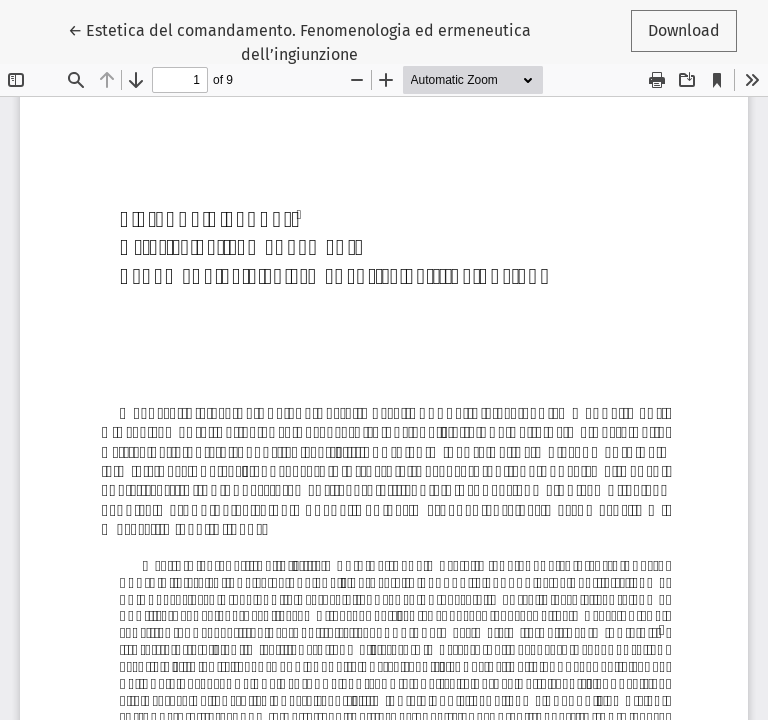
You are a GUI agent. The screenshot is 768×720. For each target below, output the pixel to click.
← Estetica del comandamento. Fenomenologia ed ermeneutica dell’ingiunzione (299, 41)
